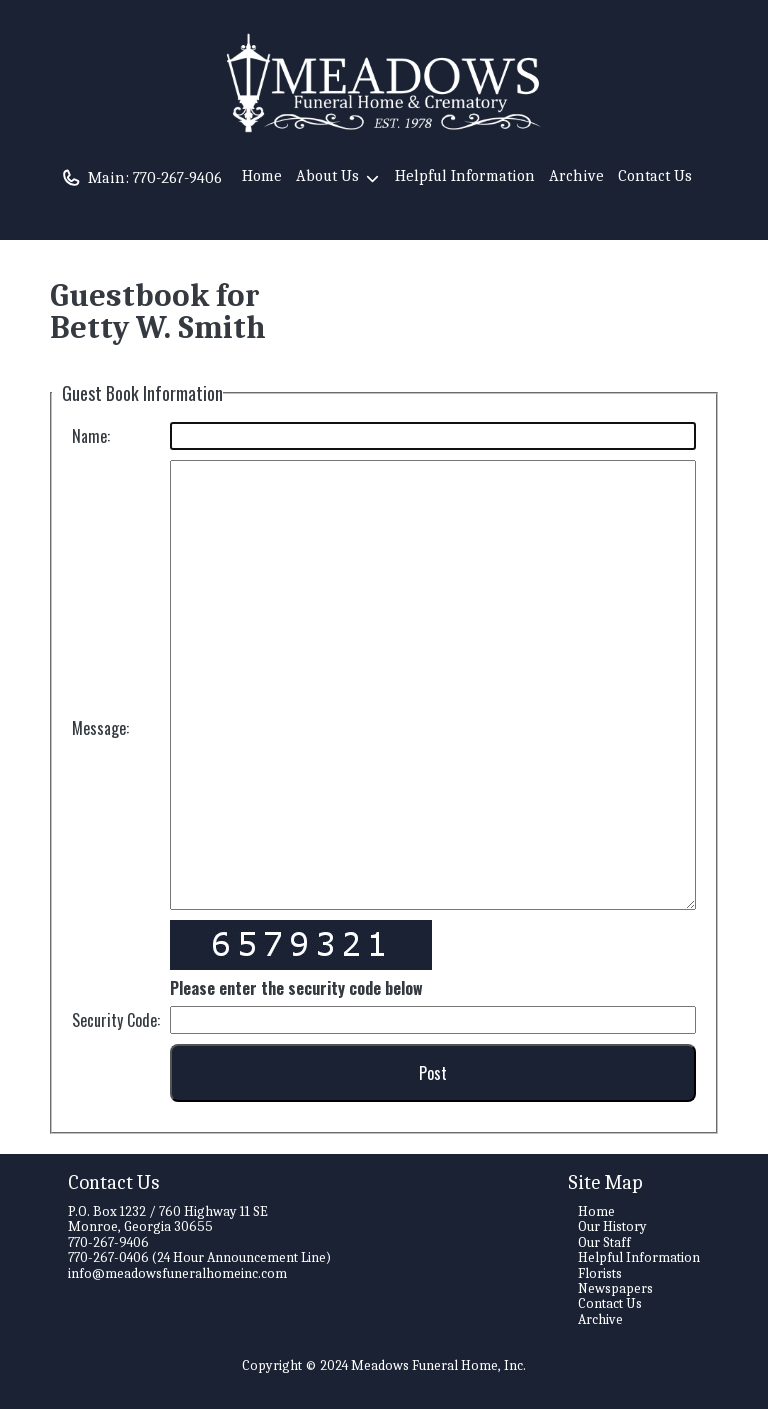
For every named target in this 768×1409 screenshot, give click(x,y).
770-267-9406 (177, 178)
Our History (612, 1226)
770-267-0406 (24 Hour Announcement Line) (199, 1257)
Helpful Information (465, 176)
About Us (338, 179)
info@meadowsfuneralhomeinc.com (177, 1273)
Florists (600, 1273)
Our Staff (604, 1242)
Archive (576, 176)
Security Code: (116, 1020)
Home (262, 176)
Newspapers (615, 1288)
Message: (100, 728)
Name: (91, 436)
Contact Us (655, 176)
